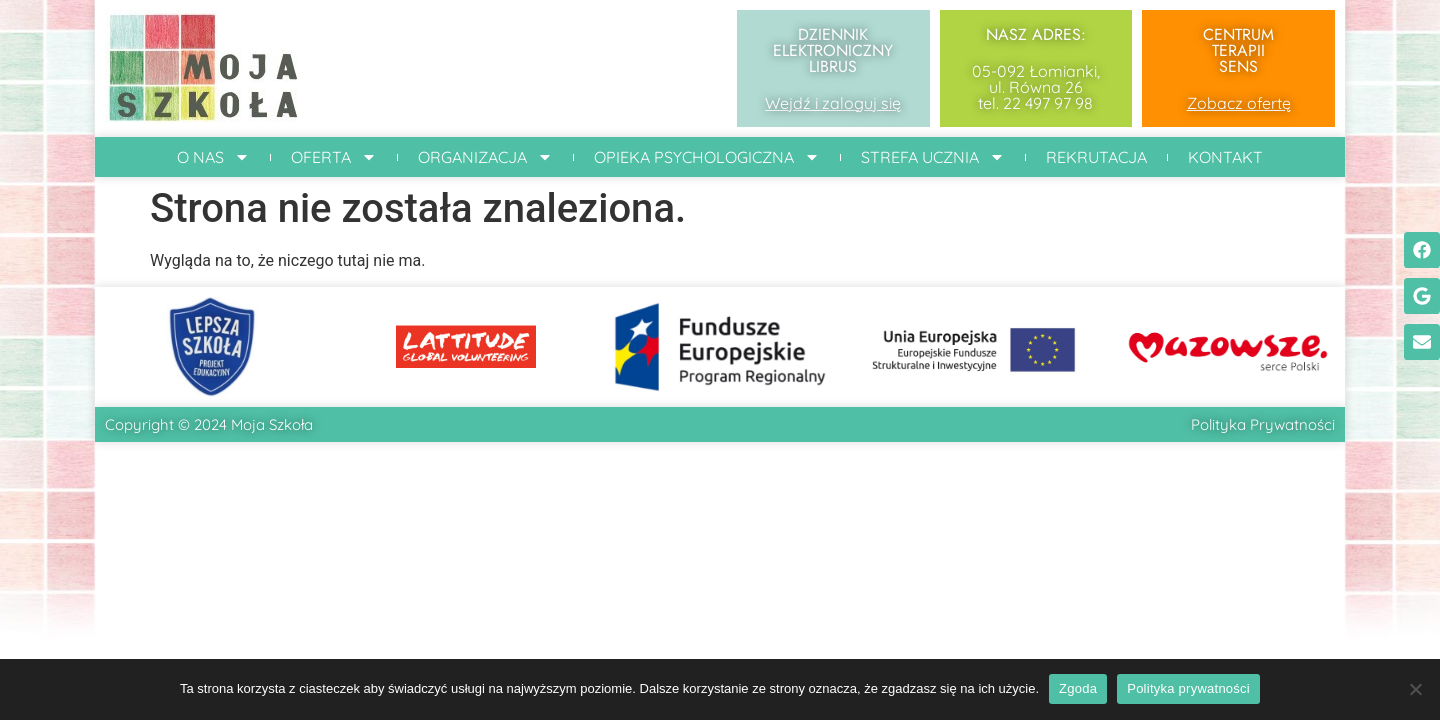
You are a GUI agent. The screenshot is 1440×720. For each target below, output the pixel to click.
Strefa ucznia (933, 157)
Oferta (334, 157)
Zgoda (1078, 688)
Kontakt (1225, 157)
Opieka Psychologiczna (707, 157)
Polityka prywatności (1188, 688)
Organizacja (485, 157)
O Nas (213, 157)
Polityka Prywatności (1263, 424)
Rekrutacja (1096, 157)
